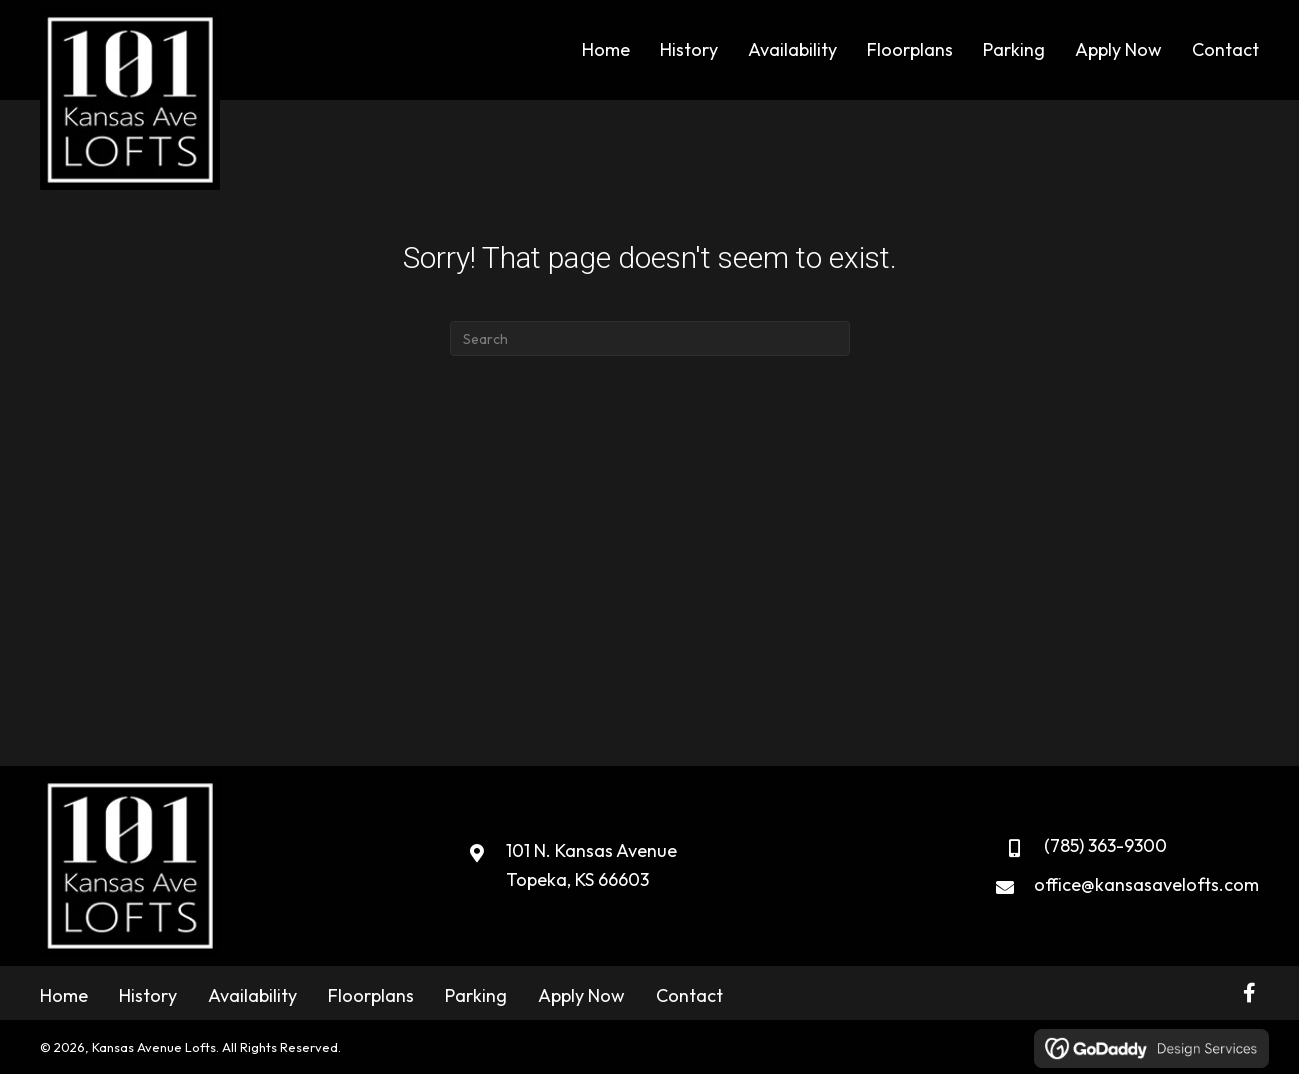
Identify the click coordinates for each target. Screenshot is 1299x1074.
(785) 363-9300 (1105, 845)
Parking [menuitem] (476, 995)
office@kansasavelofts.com (1146, 884)
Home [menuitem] (64, 995)
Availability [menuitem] (252, 995)
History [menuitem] (148, 995)
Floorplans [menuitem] (371, 995)
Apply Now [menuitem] (581, 995)
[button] (1249, 993)
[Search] (650, 338)
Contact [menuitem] (689, 995)
